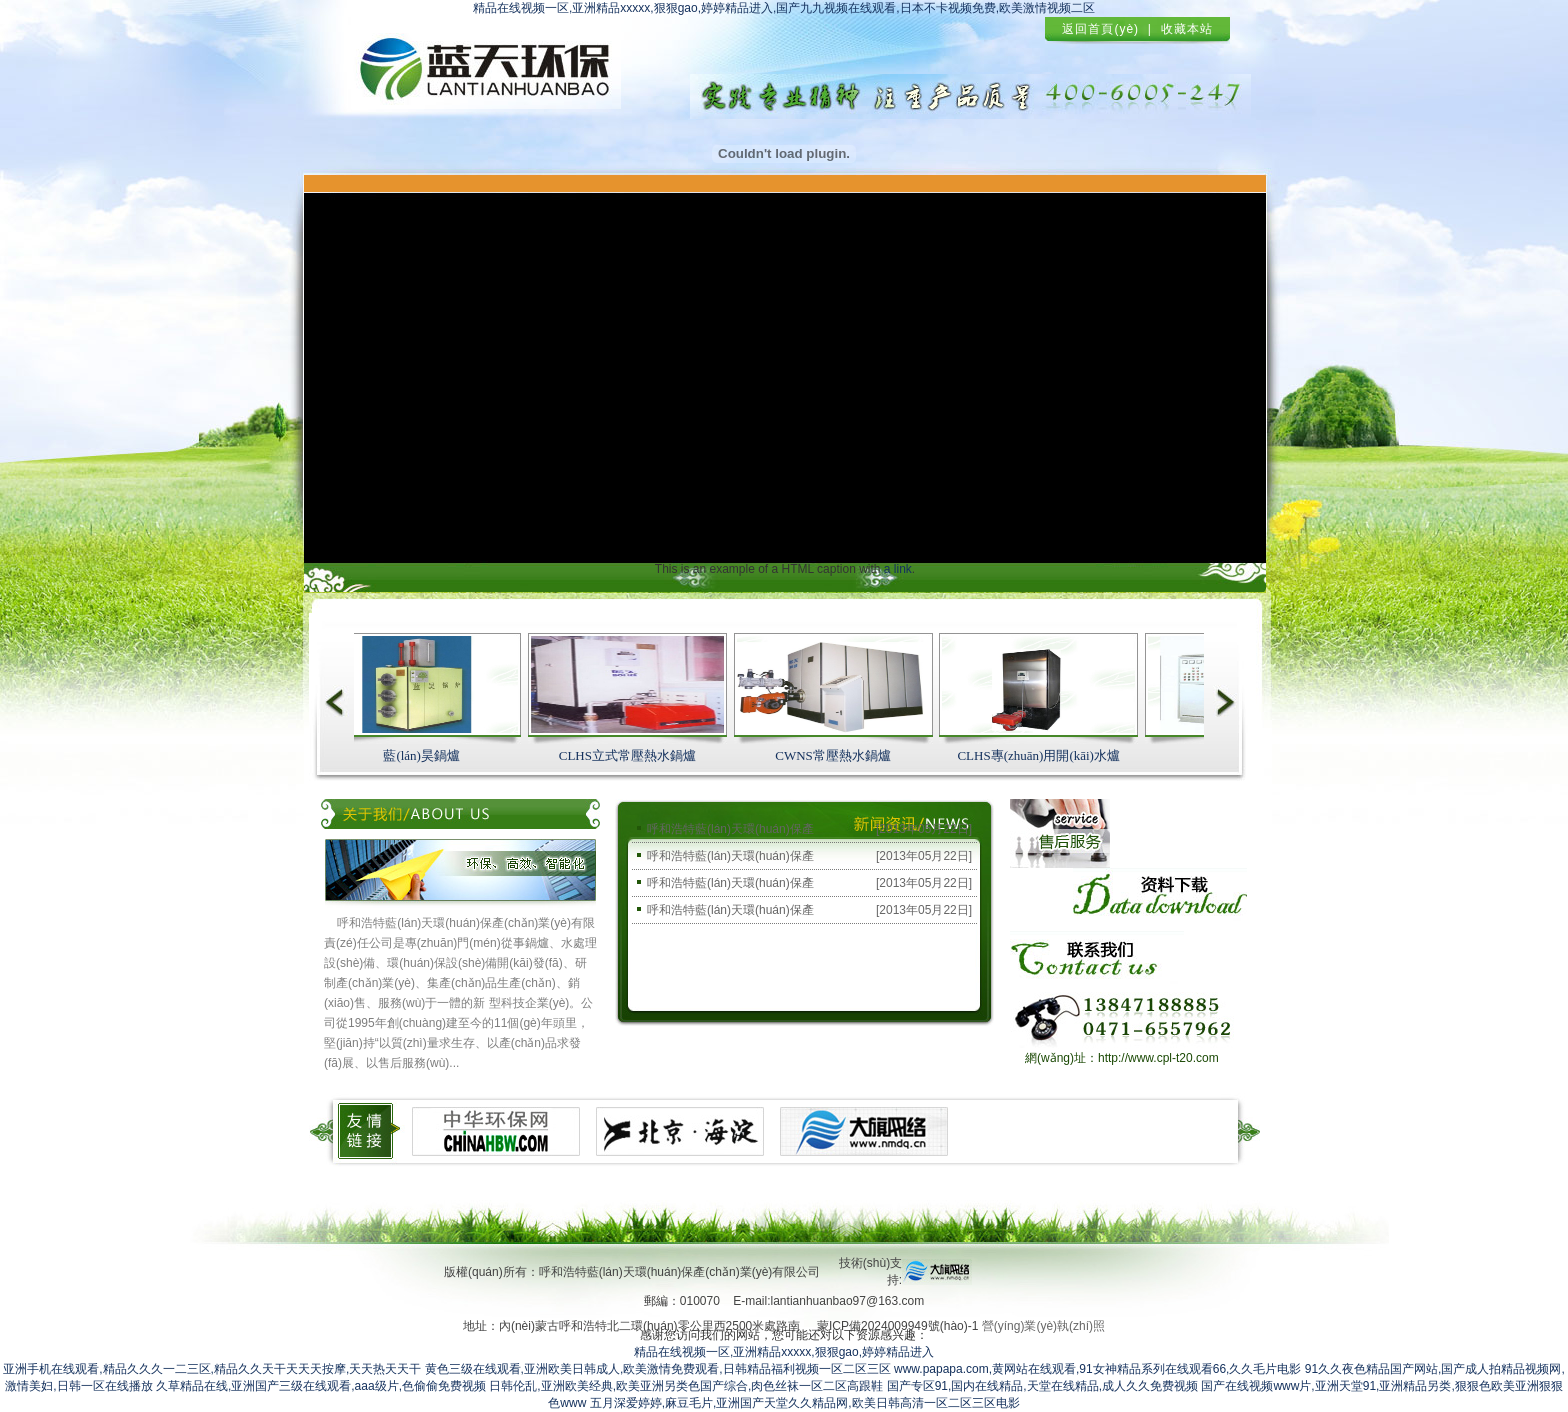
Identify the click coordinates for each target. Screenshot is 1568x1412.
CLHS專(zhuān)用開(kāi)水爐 (1041, 755)
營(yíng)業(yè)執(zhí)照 (1043, 1326)
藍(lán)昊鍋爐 (424, 755)
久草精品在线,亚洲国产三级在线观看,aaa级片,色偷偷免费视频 (321, 1386)
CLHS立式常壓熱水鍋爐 (630, 755)
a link (898, 569)
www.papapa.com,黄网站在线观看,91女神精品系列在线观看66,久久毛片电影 (1097, 1369)
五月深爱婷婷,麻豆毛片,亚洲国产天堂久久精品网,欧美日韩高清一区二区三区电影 (805, 1403)
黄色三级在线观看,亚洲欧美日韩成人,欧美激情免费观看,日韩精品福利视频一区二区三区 (658, 1369)
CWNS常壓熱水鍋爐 (836, 755)
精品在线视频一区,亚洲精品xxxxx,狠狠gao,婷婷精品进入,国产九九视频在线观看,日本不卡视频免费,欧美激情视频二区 (784, 8)
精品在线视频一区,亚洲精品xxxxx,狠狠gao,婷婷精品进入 (784, 1352)
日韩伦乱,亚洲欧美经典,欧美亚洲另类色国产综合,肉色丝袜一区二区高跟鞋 (686, 1386)
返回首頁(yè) (1100, 29)
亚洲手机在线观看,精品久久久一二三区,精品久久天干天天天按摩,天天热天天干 (212, 1369)
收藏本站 (1187, 29)
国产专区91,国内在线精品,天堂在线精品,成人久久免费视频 (1042, 1386)
